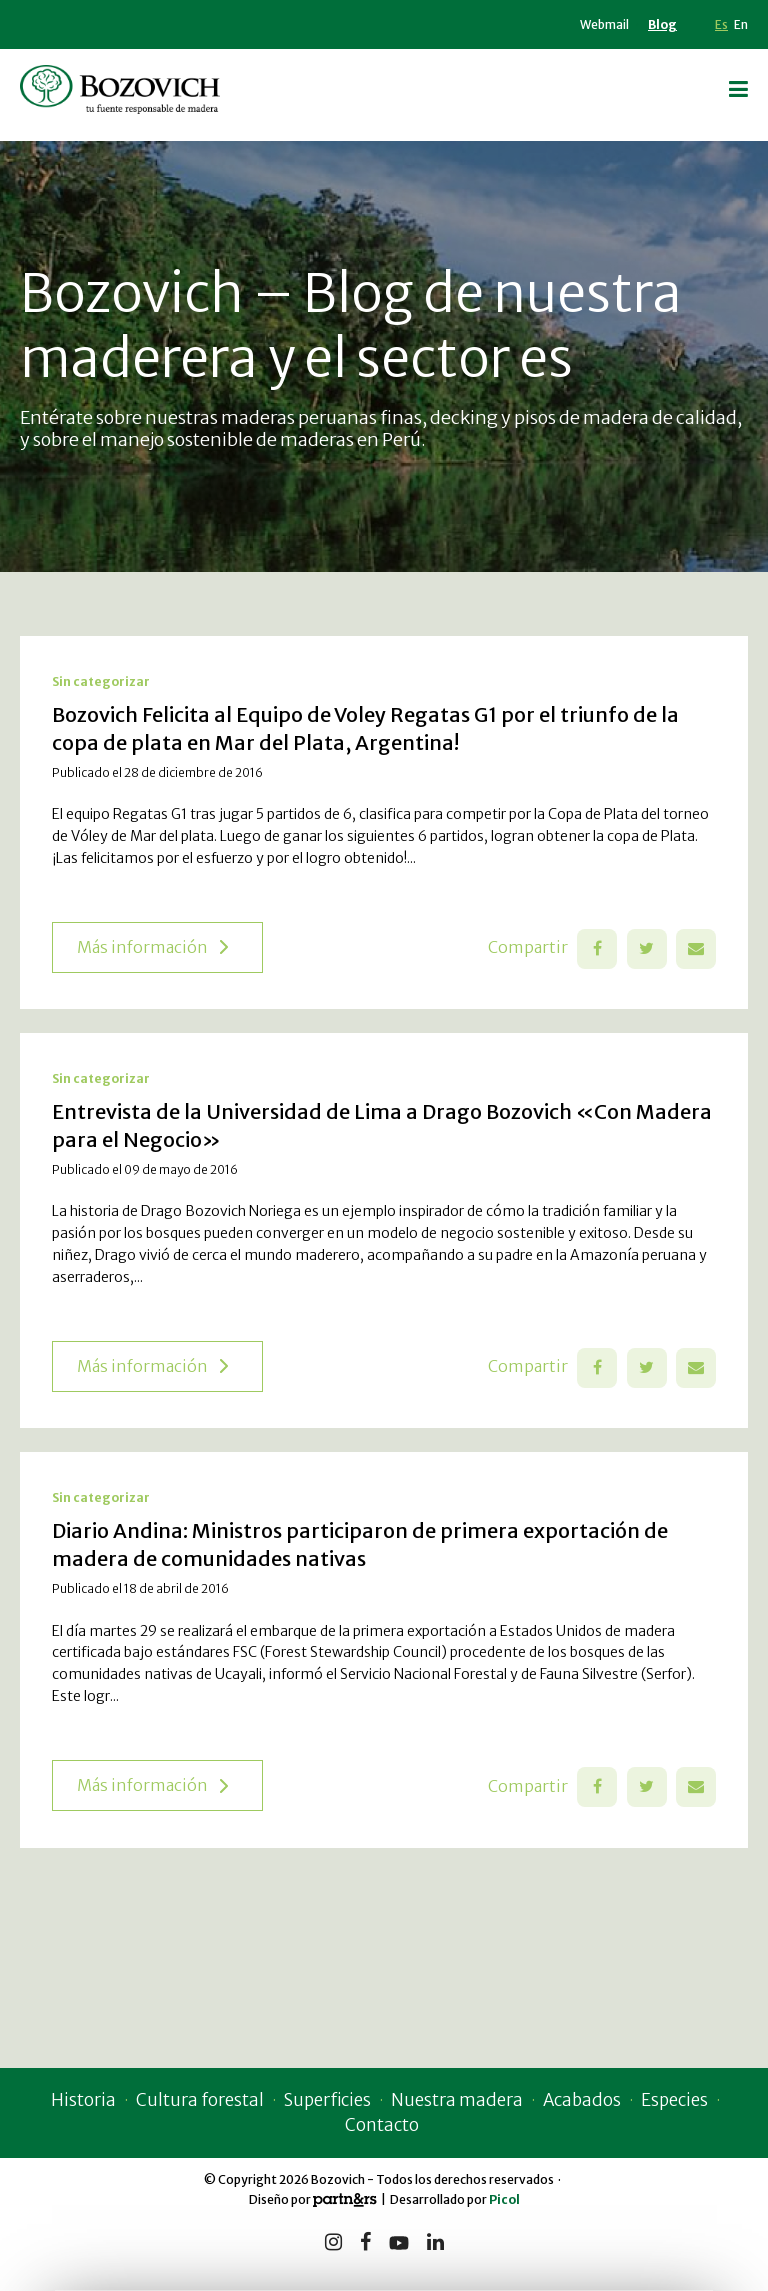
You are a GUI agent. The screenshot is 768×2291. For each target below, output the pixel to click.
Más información (152, 951)
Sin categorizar (101, 685)
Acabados (586, 2103)
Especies (682, 2103)
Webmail (604, 24)
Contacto (382, 2128)
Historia (74, 2103)
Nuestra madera (458, 2103)
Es (721, 24)
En (741, 24)
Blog (662, 24)
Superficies (323, 2103)
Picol (504, 2203)
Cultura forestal (191, 2103)
